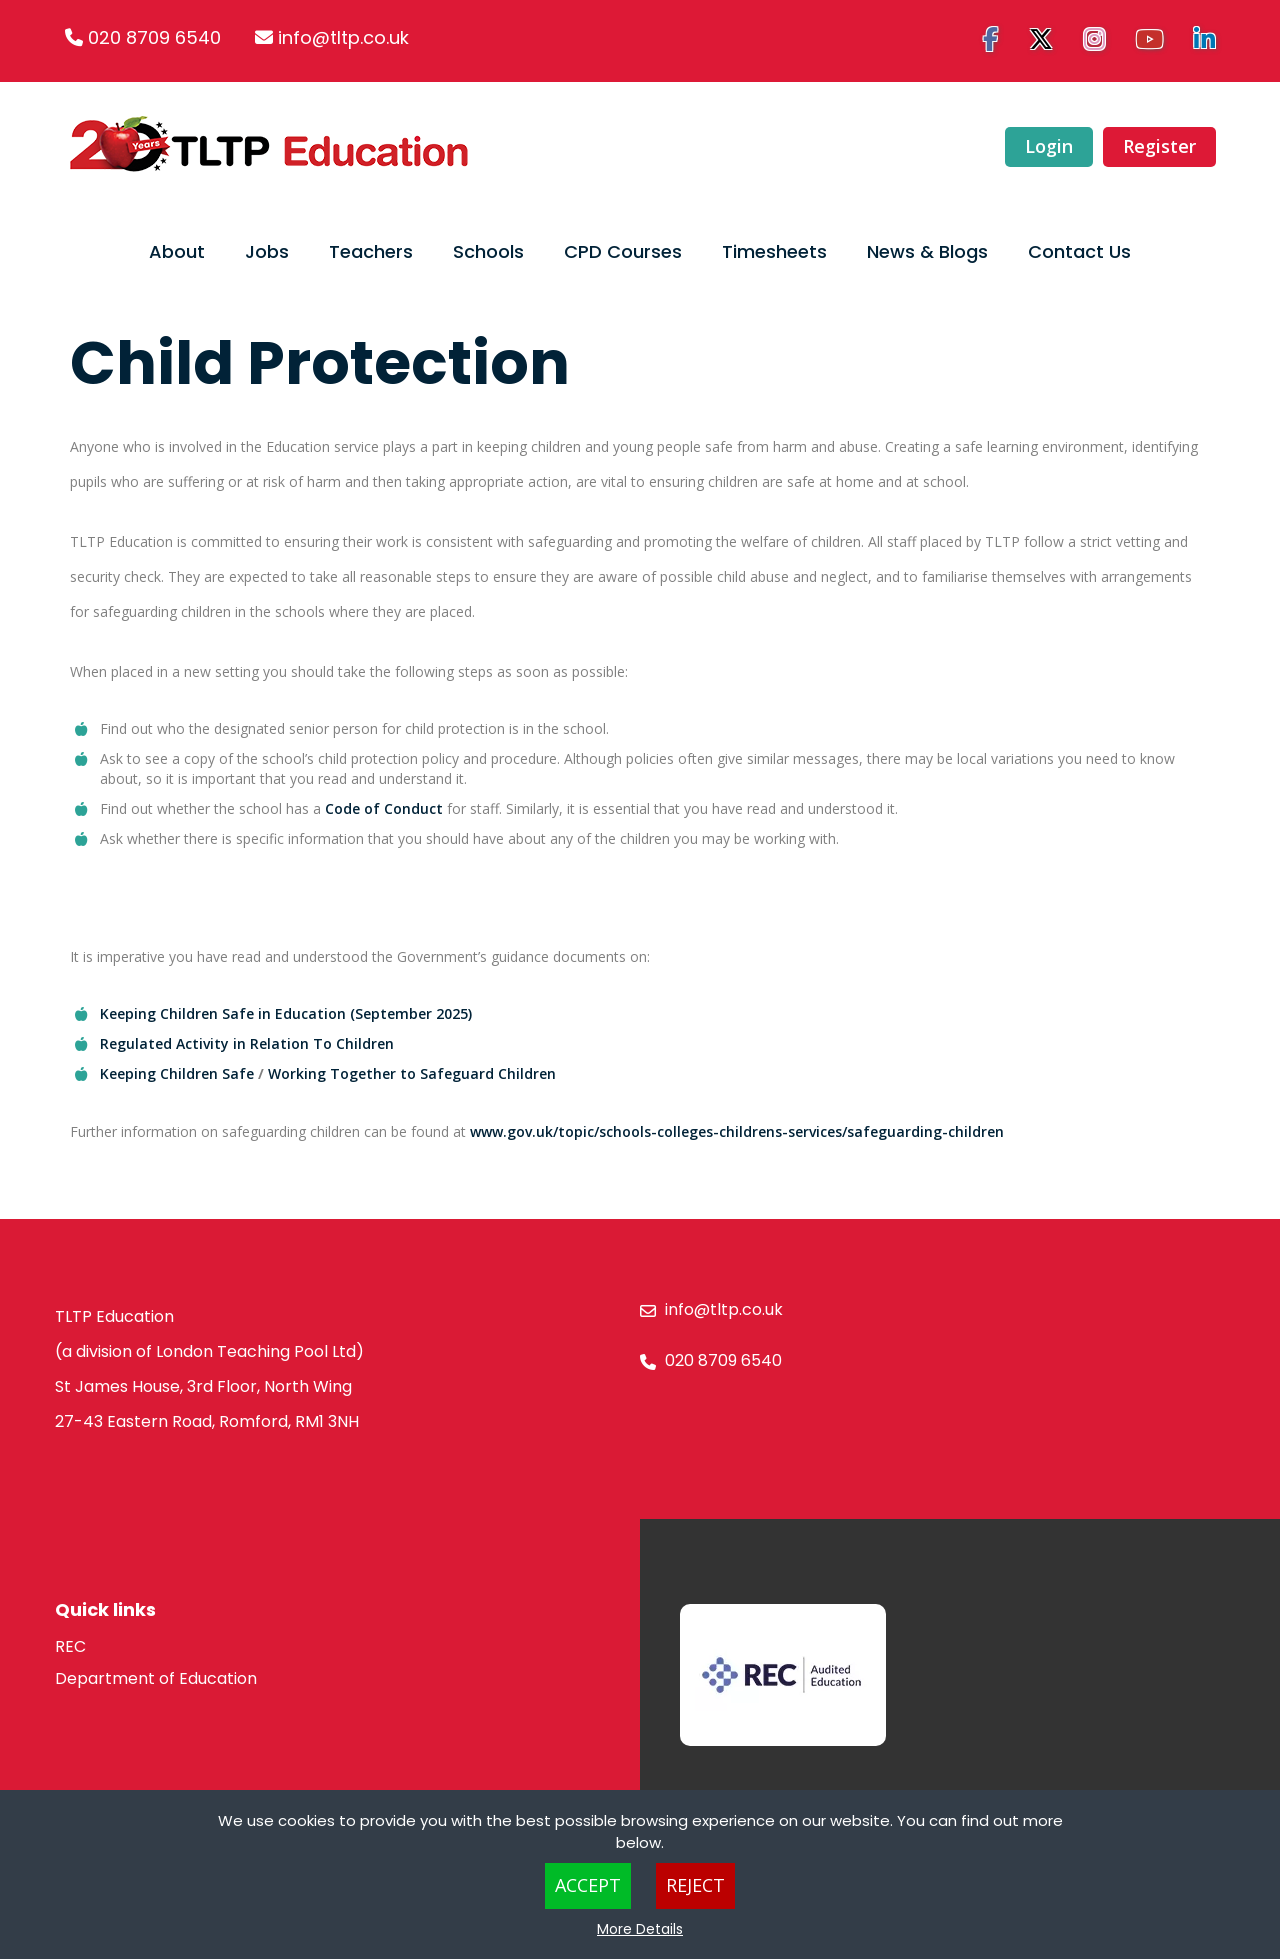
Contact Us (1079, 251)
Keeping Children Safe (179, 1073)
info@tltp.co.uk (343, 37)
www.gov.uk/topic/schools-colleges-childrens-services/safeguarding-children (737, 1131)
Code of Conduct (384, 808)
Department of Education (156, 1678)
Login (1048, 146)
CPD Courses (623, 251)
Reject (695, 1885)
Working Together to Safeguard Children (412, 1073)
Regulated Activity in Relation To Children (247, 1043)
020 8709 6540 (154, 37)
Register (1158, 146)
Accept (588, 1885)
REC (70, 1646)
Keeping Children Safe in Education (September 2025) (286, 1013)
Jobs (267, 251)
